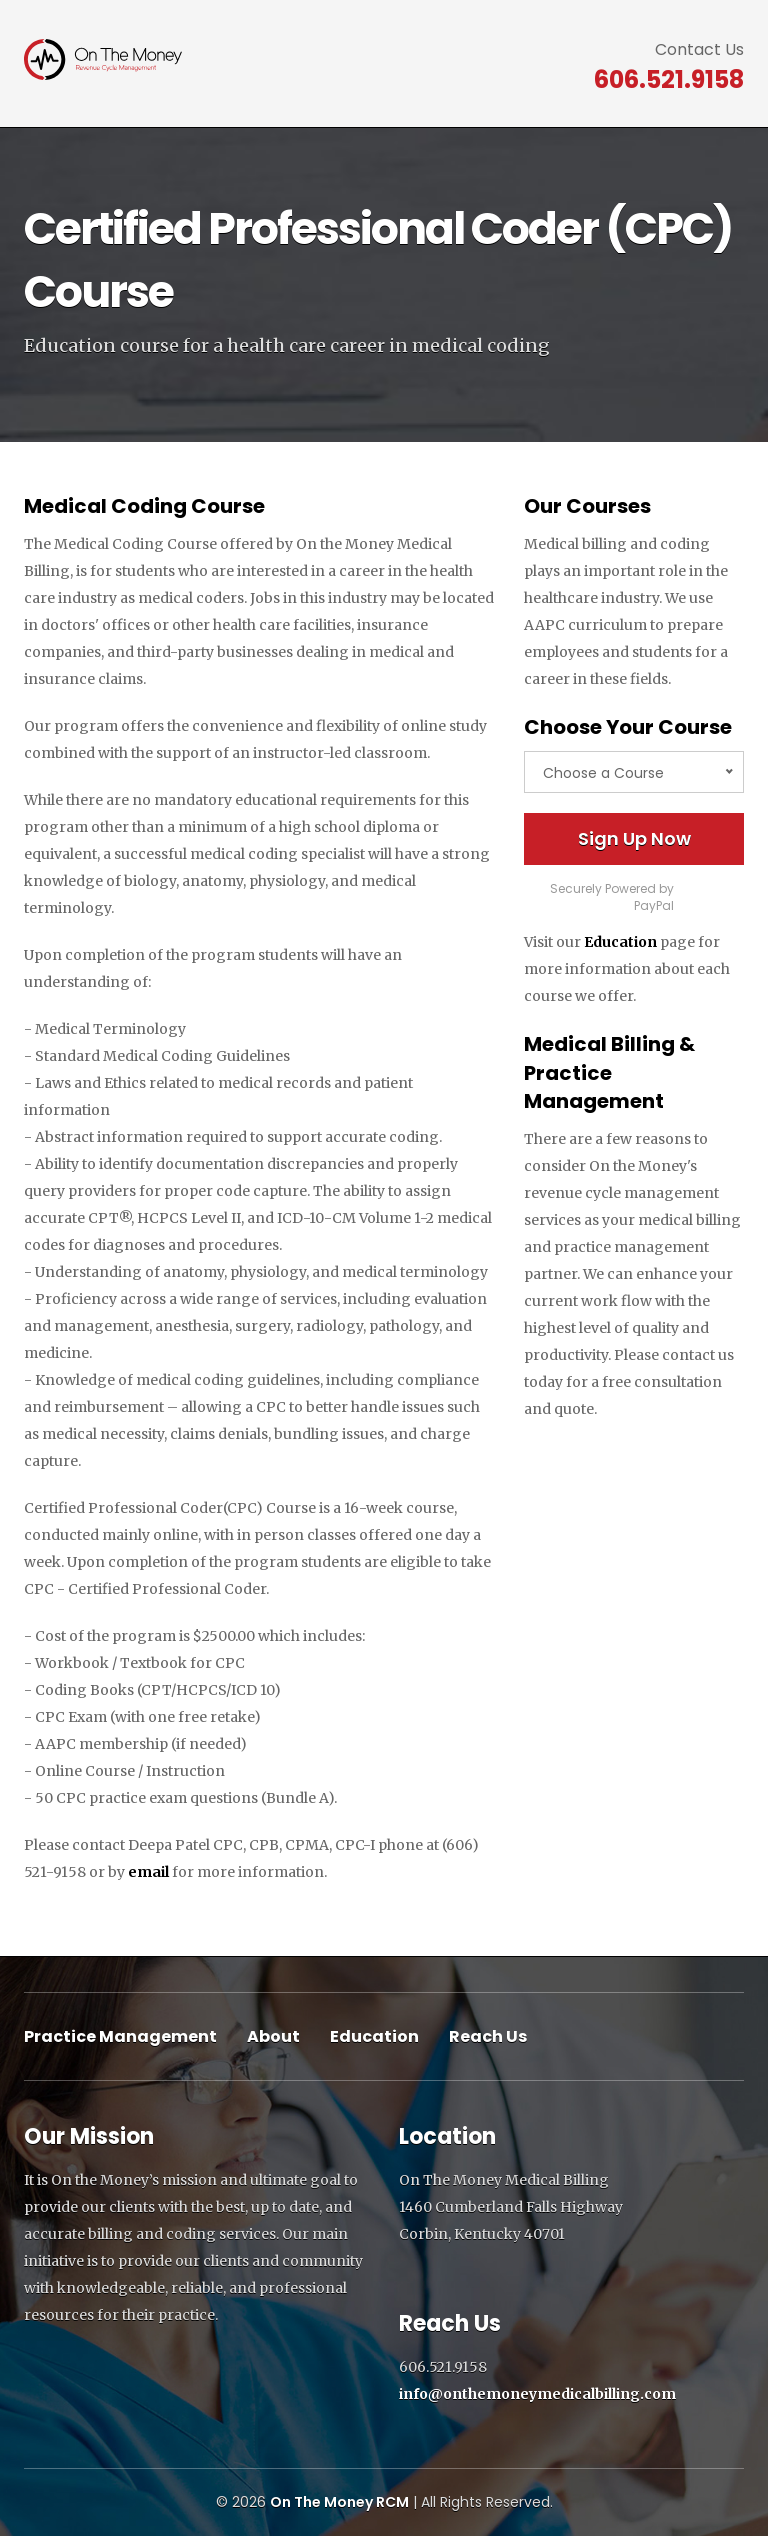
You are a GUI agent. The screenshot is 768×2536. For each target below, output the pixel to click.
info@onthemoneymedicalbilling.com (537, 2394)
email (148, 1872)
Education (620, 942)
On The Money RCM (339, 2502)
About (273, 2036)
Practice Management (120, 2036)
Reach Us (488, 2036)
